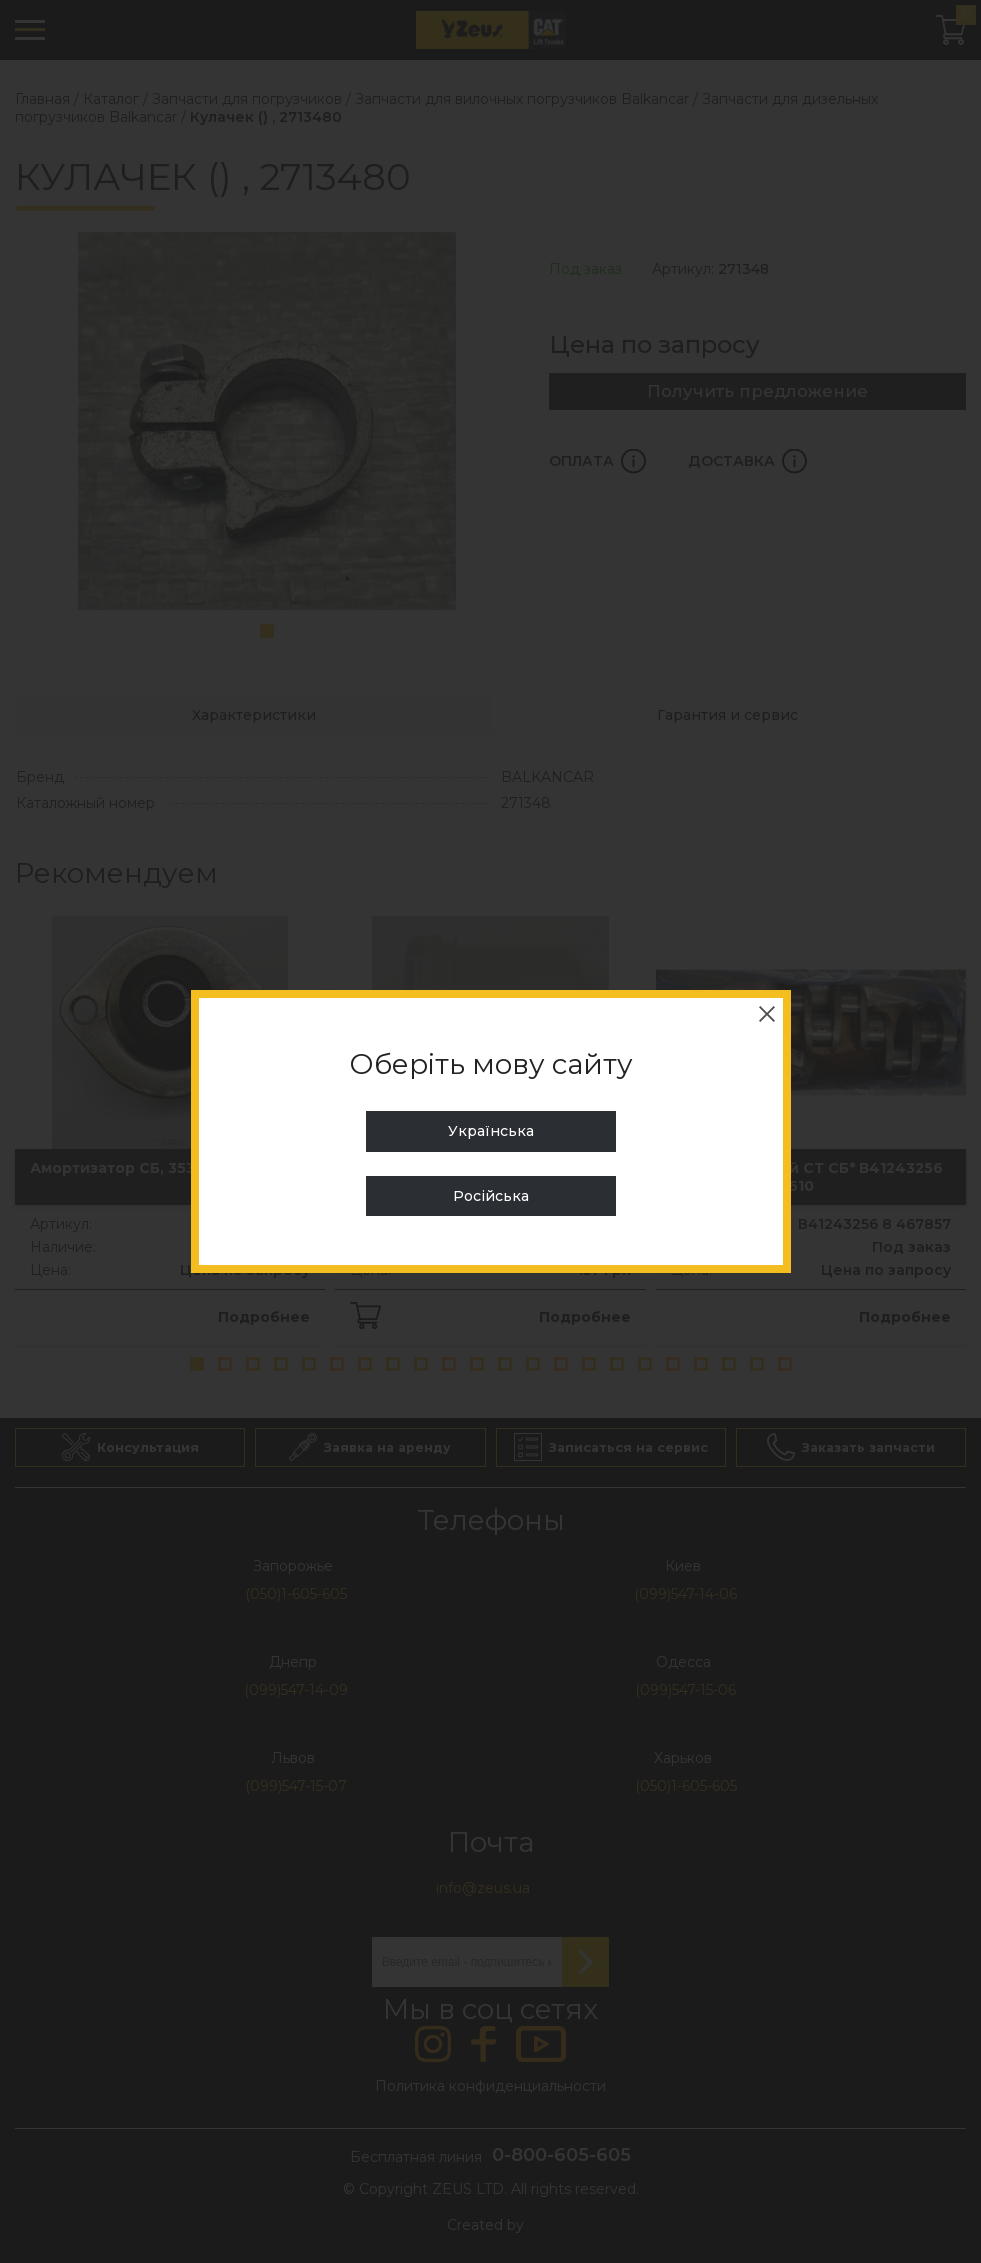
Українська (491, 1131)
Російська (491, 1196)
